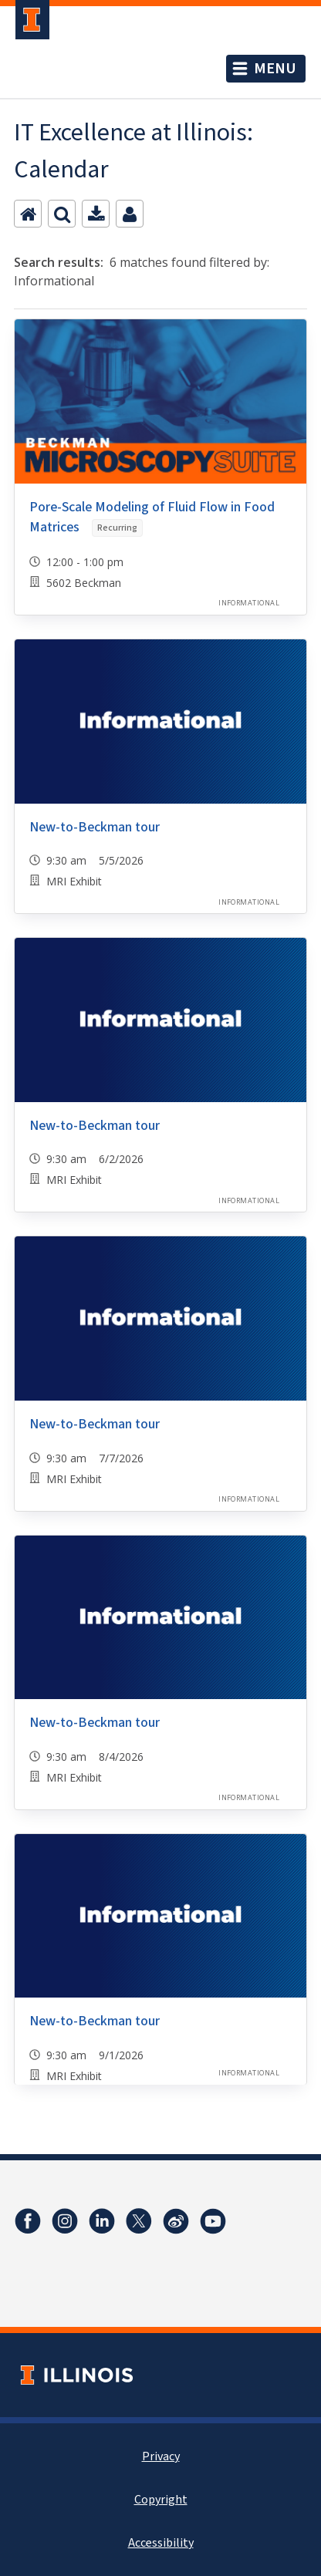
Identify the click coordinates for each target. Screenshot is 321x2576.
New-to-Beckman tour (94, 827)
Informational (248, 603)
